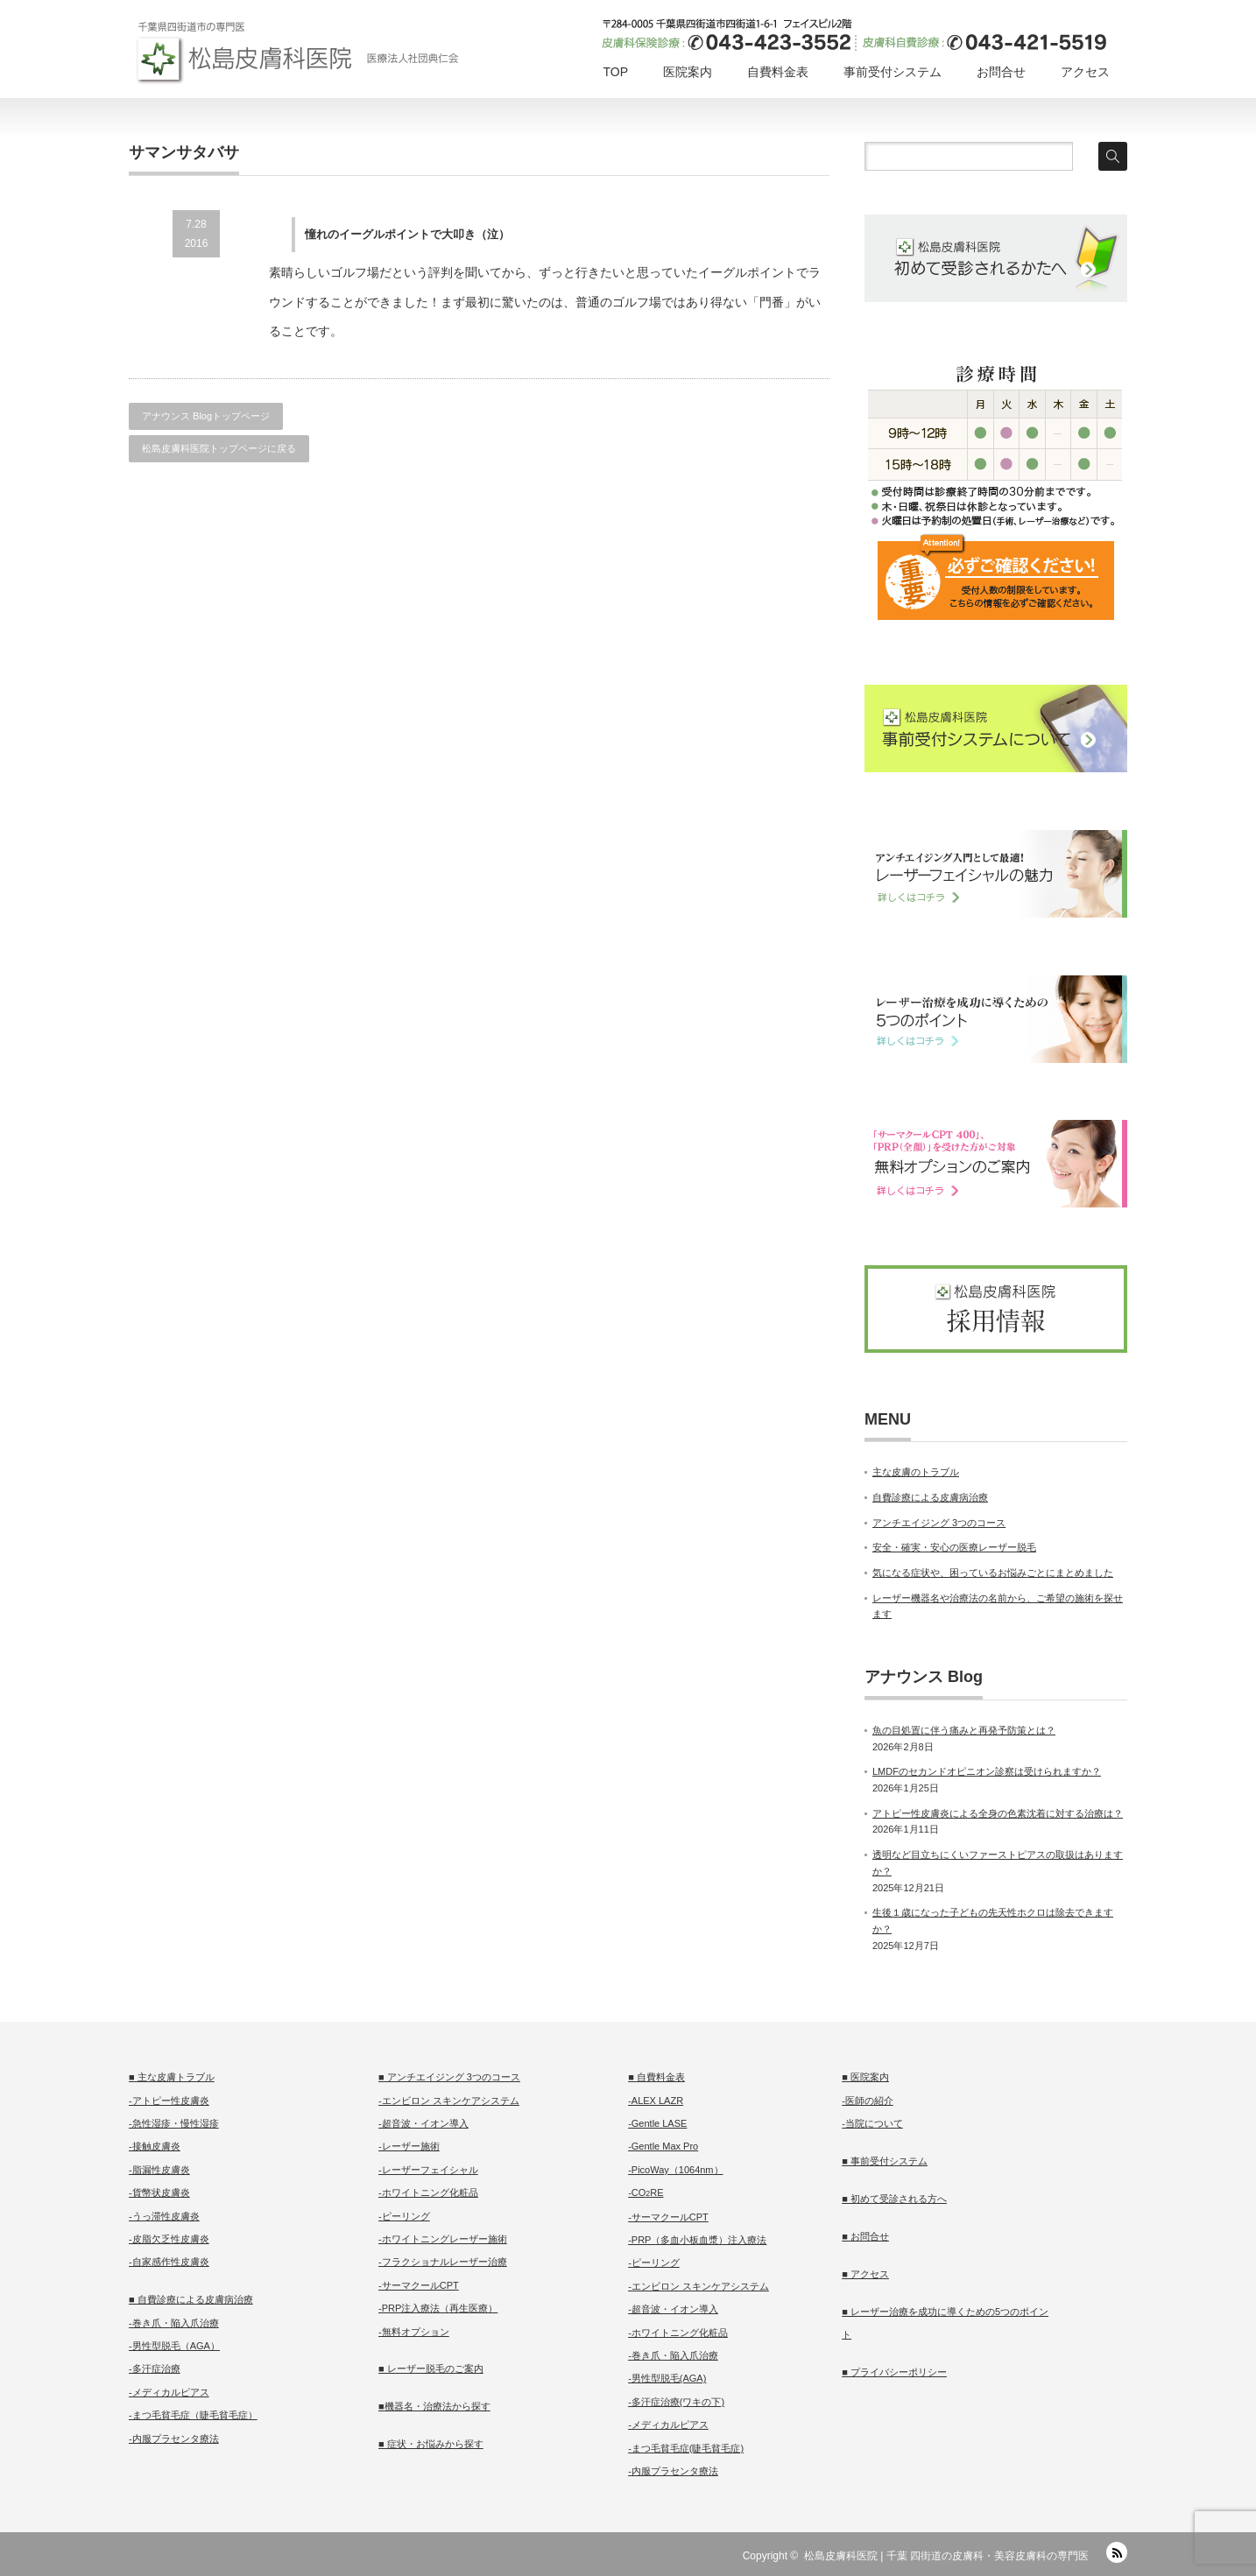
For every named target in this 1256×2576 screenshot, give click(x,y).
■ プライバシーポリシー (894, 2372)
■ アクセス (865, 2274)
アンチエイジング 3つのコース (939, 1522)
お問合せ (1001, 72)
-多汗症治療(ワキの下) (676, 2402)
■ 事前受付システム (885, 2161)
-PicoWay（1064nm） (675, 2169)
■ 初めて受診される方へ (894, 2198)
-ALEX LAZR (655, 2100)
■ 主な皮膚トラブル (172, 2077)
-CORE (645, 2192)
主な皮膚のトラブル (915, 1472)
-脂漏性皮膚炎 (159, 2169)
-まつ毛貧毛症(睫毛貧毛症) (686, 2448)
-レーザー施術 (409, 2146)
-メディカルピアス (169, 2392)
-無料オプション (413, 2331)
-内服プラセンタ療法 (174, 2438)
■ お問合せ (865, 2236)
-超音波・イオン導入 (423, 2123)
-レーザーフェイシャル (428, 2169)
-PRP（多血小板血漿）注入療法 (697, 2240)
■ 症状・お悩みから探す (430, 2444)
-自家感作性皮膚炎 (169, 2261)
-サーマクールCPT (418, 2285)
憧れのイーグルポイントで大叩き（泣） (407, 234)
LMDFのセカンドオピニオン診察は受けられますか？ (986, 1771)
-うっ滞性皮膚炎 (164, 2216)
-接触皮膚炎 (154, 2146)
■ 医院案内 (865, 2077)
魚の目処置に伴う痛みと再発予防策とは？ (963, 1730)
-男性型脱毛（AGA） (174, 2345)
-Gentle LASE (657, 2123)
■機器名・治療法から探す (434, 2406)
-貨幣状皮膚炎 (159, 2192)
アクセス (1085, 72)
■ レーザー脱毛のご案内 (430, 2368)
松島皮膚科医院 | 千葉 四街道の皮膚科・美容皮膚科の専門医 (946, 2556)
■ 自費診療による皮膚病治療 (191, 2299)
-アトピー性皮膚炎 (169, 2100)
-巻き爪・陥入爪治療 (174, 2323)
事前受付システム (892, 72)
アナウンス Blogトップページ (206, 416)
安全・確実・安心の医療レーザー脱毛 (954, 1547)
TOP (615, 72)
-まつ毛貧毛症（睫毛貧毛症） (193, 2415)
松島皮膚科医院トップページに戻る (219, 448)
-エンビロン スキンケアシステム (448, 2100)
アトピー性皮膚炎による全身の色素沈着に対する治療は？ (997, 1813)
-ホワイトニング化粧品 (428, 2192)
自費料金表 (777, 72)
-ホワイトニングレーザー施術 (442, 2239)
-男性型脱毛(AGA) (667, 2378)
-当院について (872, 2123)
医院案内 (687, 72)
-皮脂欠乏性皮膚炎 (169, 2239)
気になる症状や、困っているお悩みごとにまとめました (992, 1572)
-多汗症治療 (154, 2368)
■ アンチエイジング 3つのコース (449, 2077)
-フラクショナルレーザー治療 (442, 2261)
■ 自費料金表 (656, 2077)
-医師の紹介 (867, 2100)
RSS (1116, 2552)
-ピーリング (404, 2216)
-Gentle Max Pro (663, 2146)
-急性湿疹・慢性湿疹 (174, 2123)
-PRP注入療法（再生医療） (437, 2308)
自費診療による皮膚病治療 (930, 1497)
